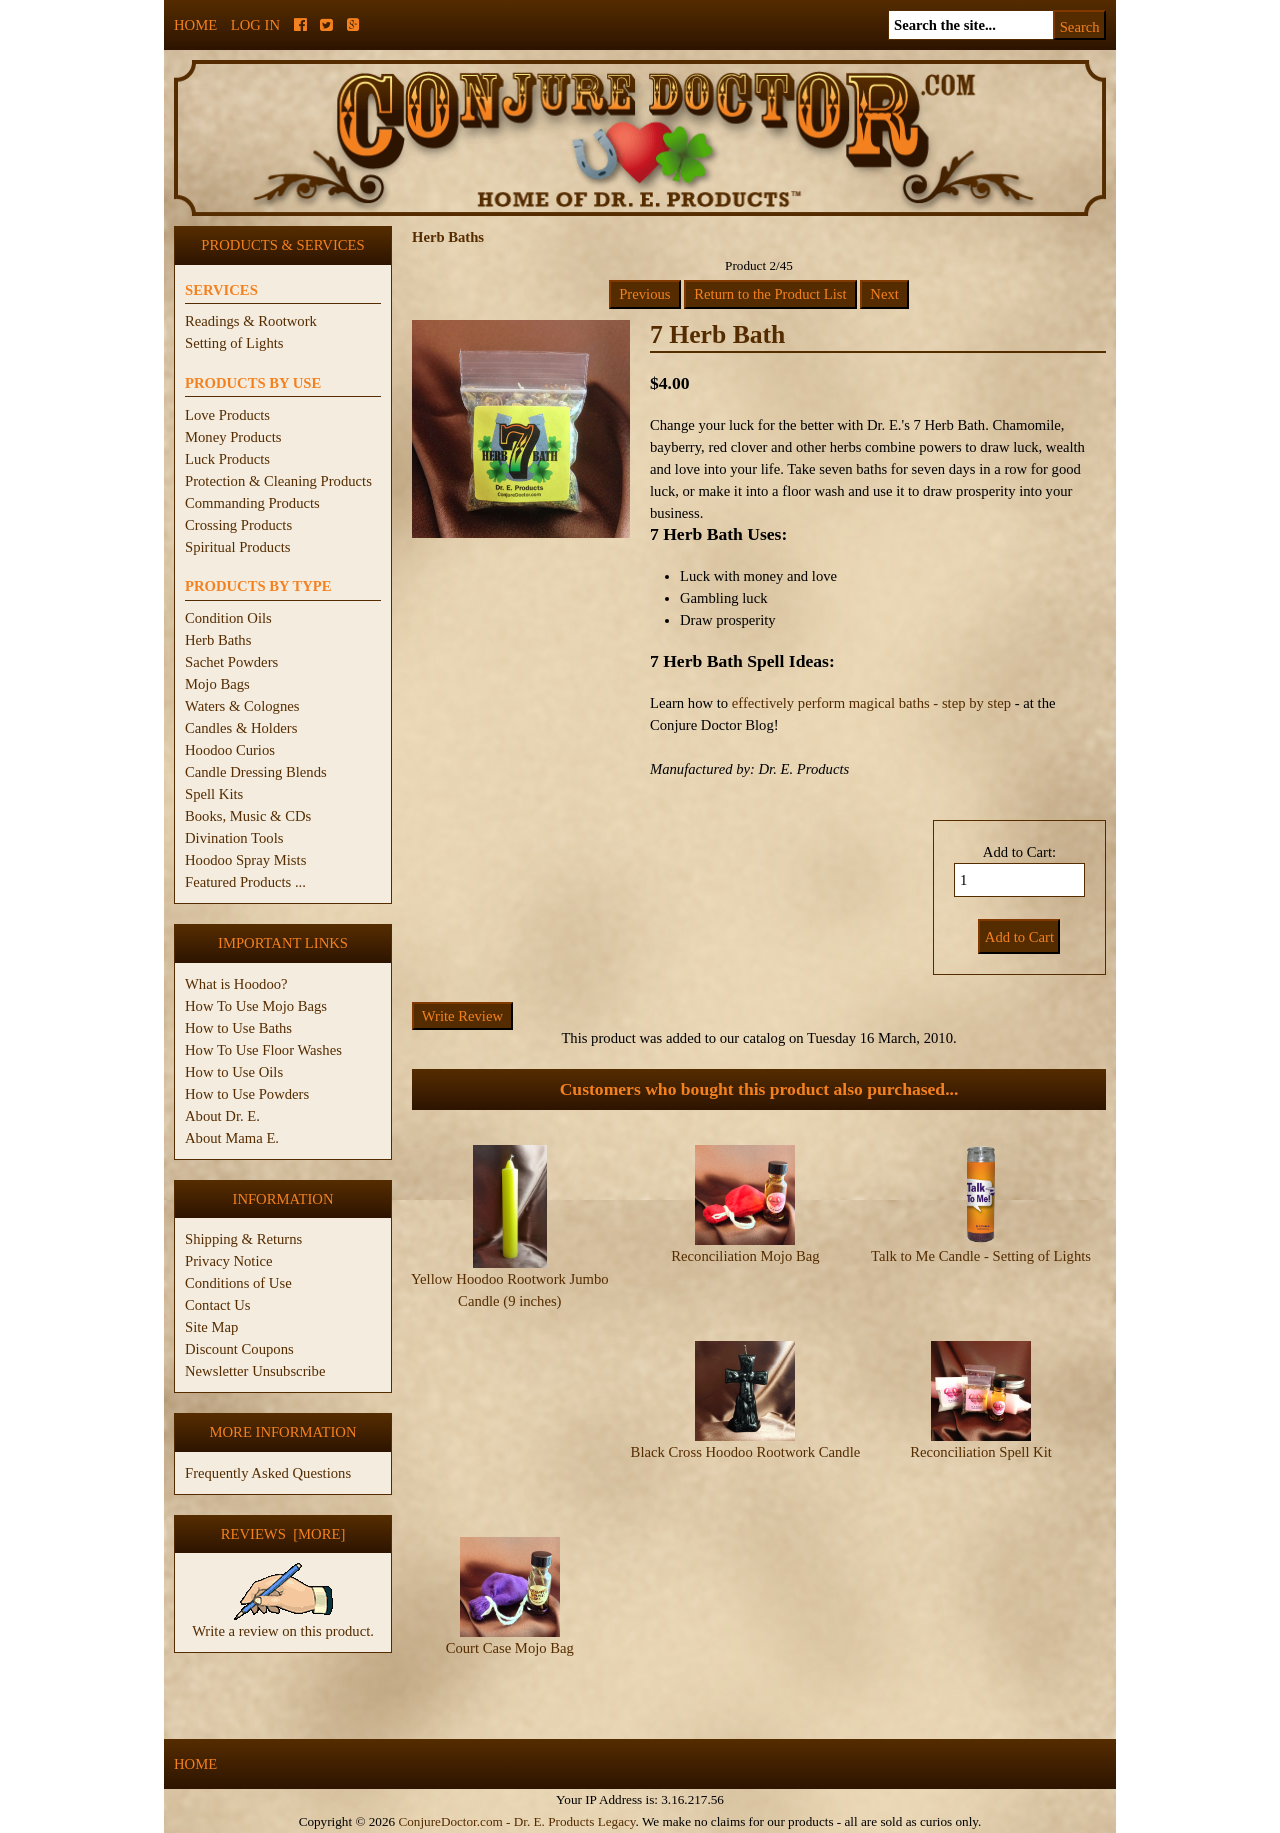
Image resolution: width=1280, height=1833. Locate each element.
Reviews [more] (283, 1534)
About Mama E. (232, 1138)
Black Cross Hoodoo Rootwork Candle (746, 1452)
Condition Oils (228, 618)
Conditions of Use (238, 1283)
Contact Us (218, 1305)
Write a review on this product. (283, 1623)
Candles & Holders (241, 728)
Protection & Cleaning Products (278, 481)
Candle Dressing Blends (256, 772)
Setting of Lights (234, 343)
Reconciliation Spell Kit (981, 1452)
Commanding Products (252, 503)
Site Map (211, 1327)
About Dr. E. (222, 1116)
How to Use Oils (234, 1072)
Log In (255, 25)
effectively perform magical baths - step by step (871, 703)
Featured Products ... (245, 882)
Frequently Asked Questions (268, 1473)
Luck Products (227, 459)
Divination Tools (234, 838)
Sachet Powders (231, 662)
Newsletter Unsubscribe (255, 1371)
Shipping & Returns (243, 1239)
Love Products (227, 415)
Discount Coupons (239, 1349)
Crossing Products (238, 525)
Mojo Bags (217, 684)
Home (195, 25)
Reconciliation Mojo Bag (745, 1256)
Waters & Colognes (242, 706)
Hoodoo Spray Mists (245, 860)
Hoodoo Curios (230, 750)
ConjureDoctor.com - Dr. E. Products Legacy (516, 1821)
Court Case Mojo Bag (510, 1648)
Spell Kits (214, 794)
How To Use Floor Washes (263, 1050)
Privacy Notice (229, 1261)
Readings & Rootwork (251, 321)
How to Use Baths (238, 1028)
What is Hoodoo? (236, 984)
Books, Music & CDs (248, 816)
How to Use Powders (247, 1094)
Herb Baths (218, 640)
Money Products (233, 437)
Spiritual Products (237, 547)
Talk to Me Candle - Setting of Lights (981, 1256)
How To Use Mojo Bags (256, 1006)
